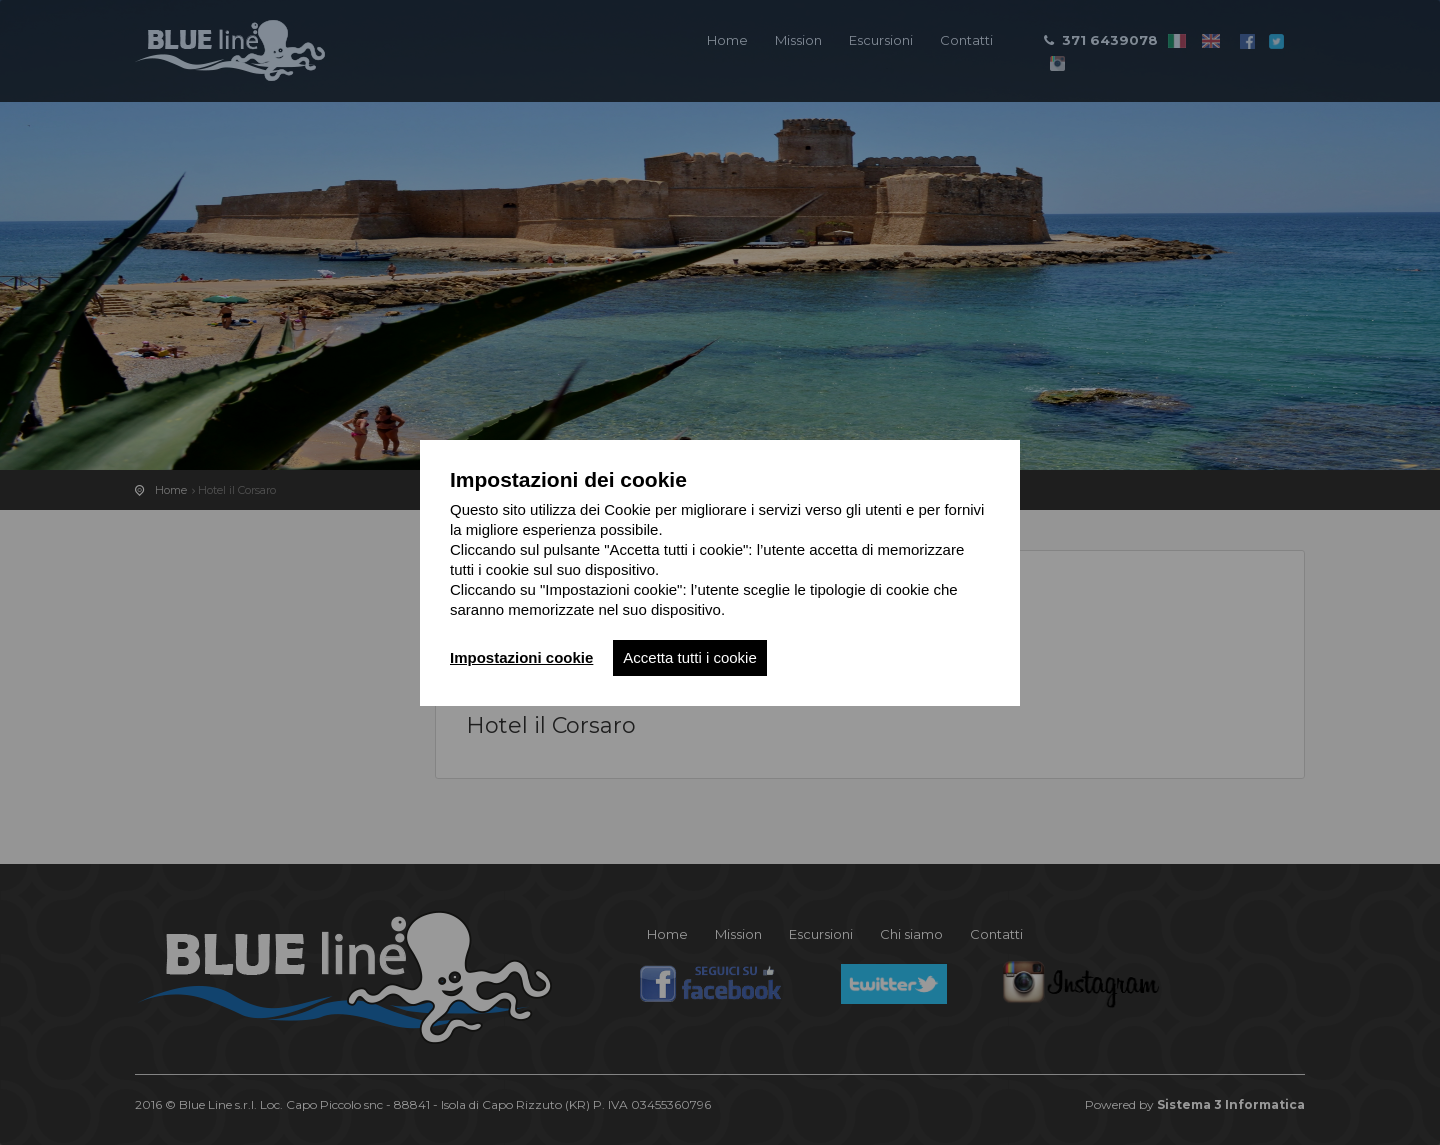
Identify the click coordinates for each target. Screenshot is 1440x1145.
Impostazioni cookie (521, 657)
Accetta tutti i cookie (689, 657)
